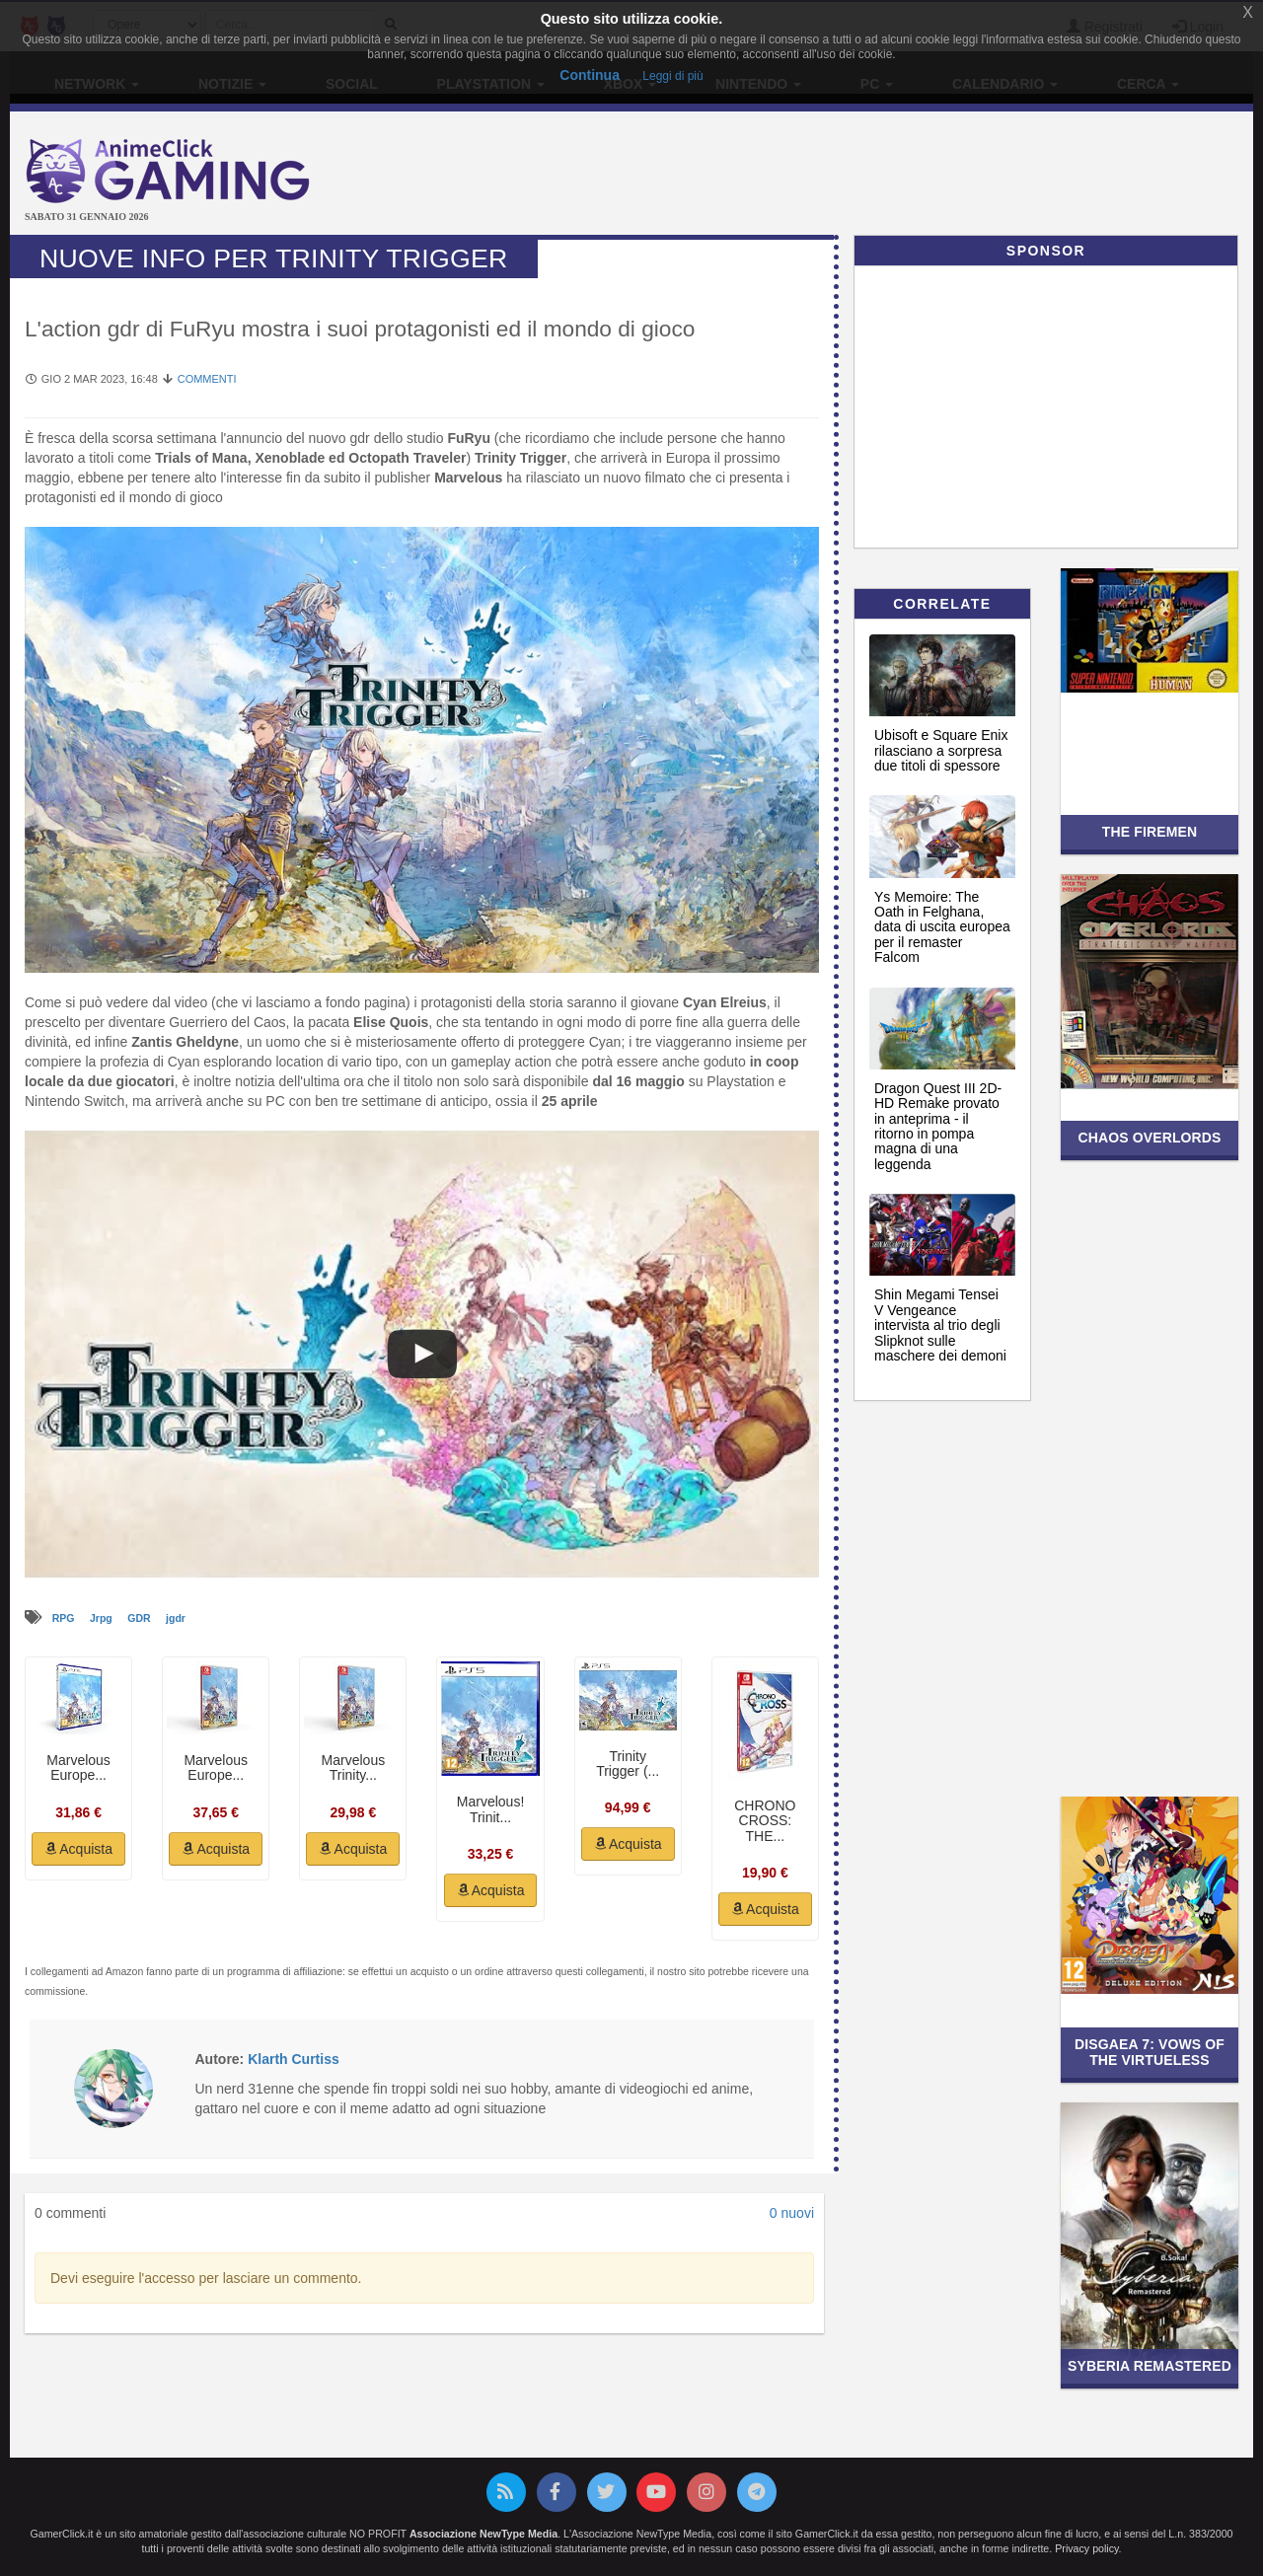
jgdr (176, 1618)
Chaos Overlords (1149, 1137)
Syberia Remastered (1149, 2366)
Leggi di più (672, 76)
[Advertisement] (839, 175)
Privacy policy (1086, 2548)
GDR (140, 1618)
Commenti (207, 379)
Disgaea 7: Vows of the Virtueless (1150, 2051)
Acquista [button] (78, 1849)
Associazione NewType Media (483, 2533)
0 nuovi (792, 2213)
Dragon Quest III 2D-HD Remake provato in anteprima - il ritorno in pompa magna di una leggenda (938, 1126)
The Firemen (1149, 832)
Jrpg (102, 1618)
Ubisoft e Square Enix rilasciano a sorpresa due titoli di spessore (940, 750)
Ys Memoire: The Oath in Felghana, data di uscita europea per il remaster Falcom (942, 927)
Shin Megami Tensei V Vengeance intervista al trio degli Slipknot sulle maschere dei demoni (940, 1325)
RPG (65, 1618)
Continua (589, 75)
